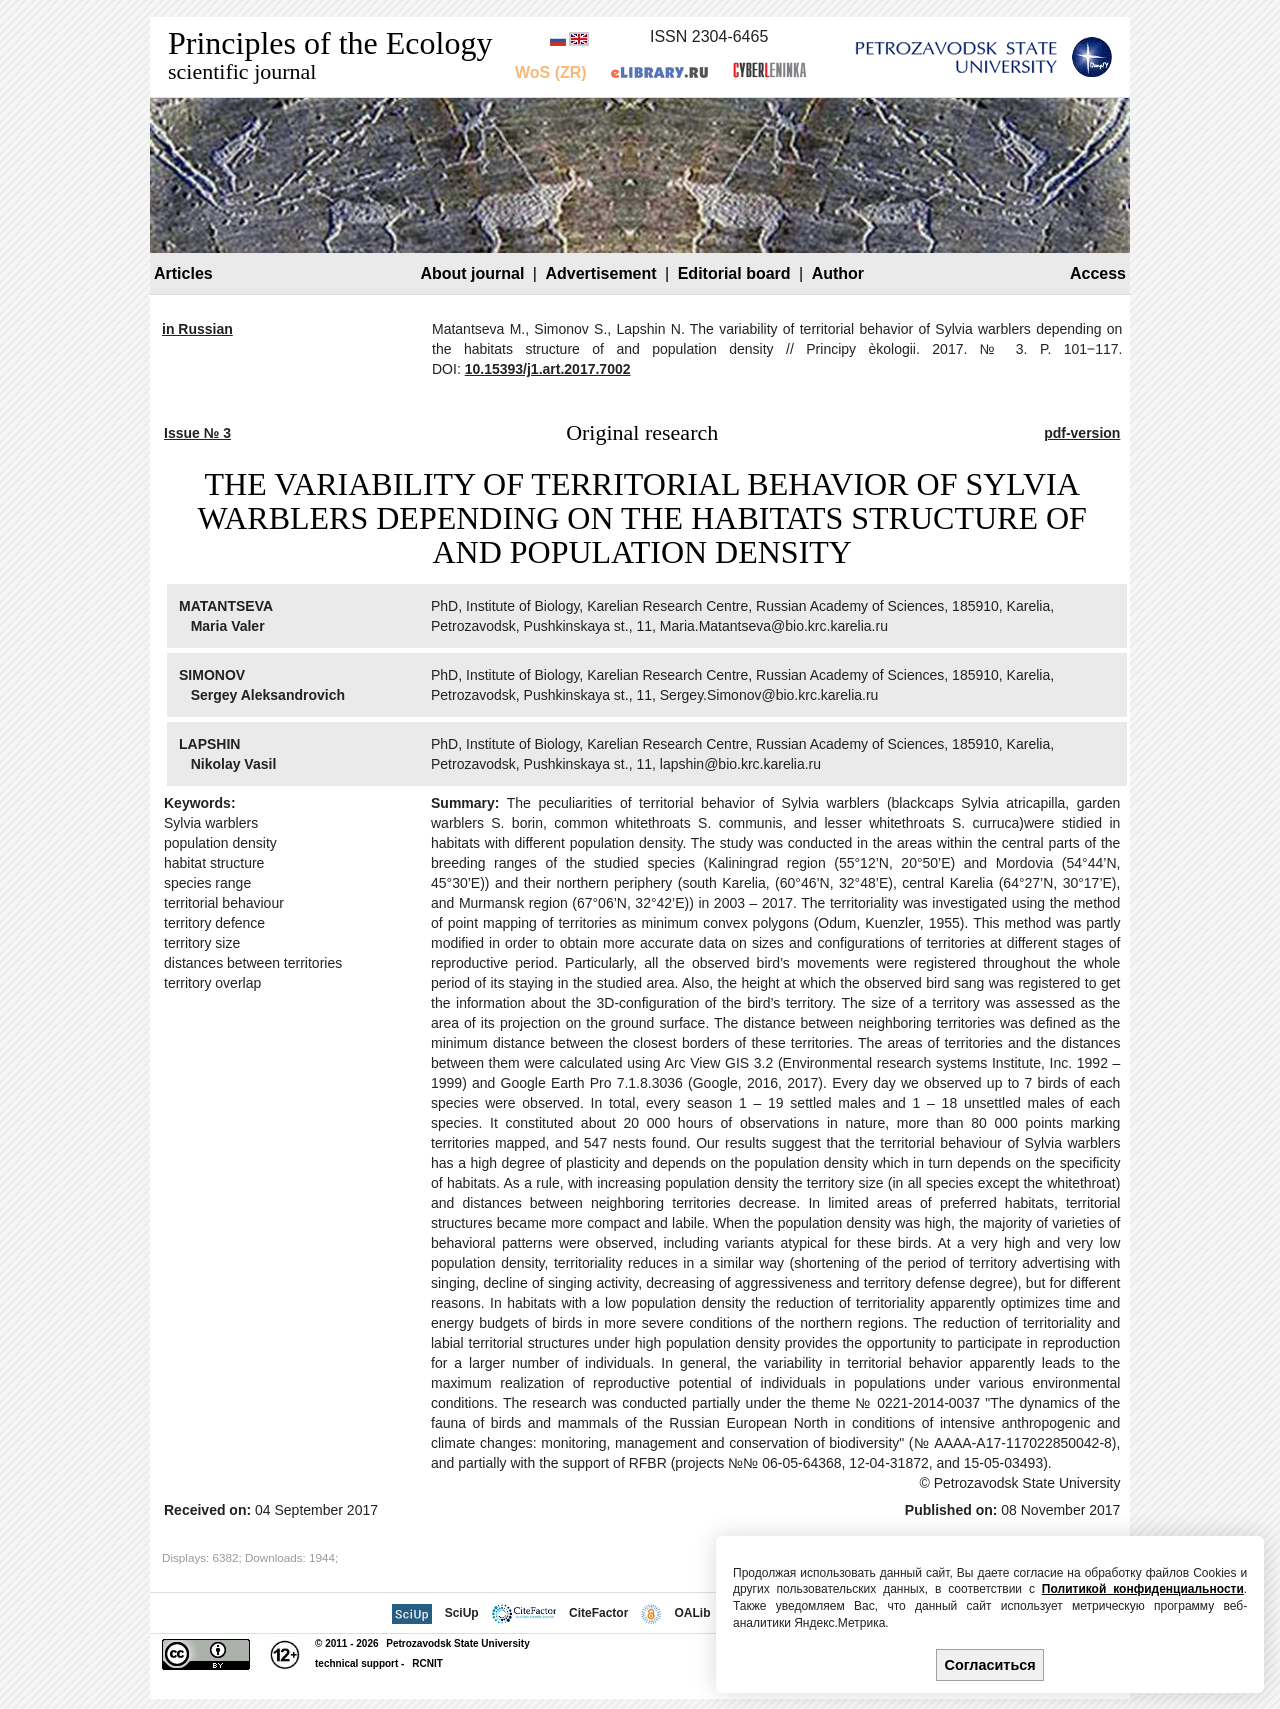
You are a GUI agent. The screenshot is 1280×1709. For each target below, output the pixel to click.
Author (838, 273)
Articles (183, 273)
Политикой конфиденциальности (1143, 1589)
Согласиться (990, 1665)
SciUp (462, 1613)
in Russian (197, 329)
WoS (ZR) (551, 72)
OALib (692, 1613)
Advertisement (600, 273)
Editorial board (734, 273)
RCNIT (427, 1663)
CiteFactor (598, 1613)
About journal (472, 273)
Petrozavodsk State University (457, 1643)
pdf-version (1082, 433)
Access (1098, 273)
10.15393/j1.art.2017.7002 (548, 369)
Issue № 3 (197, 433)
